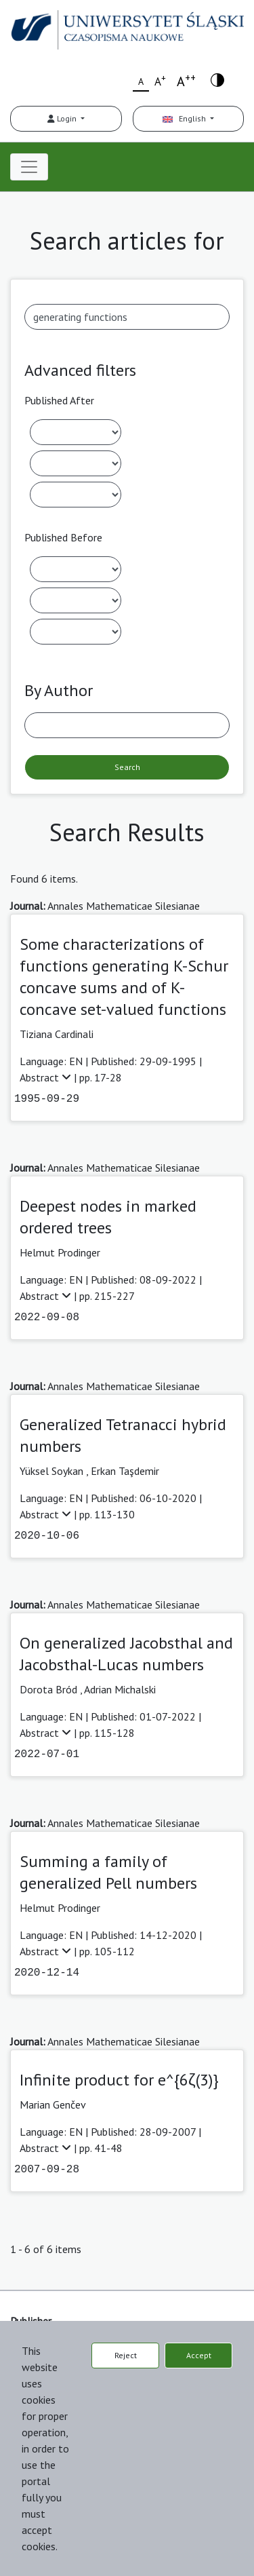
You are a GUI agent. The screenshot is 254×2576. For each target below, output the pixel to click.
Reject (125, 2355)
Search (127, 767)
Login (63, 118)
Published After (59, 400)
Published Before (63, 537)
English (185, 118)
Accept (198, 2355)
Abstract (47, 1077)
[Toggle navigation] (29, 166)
